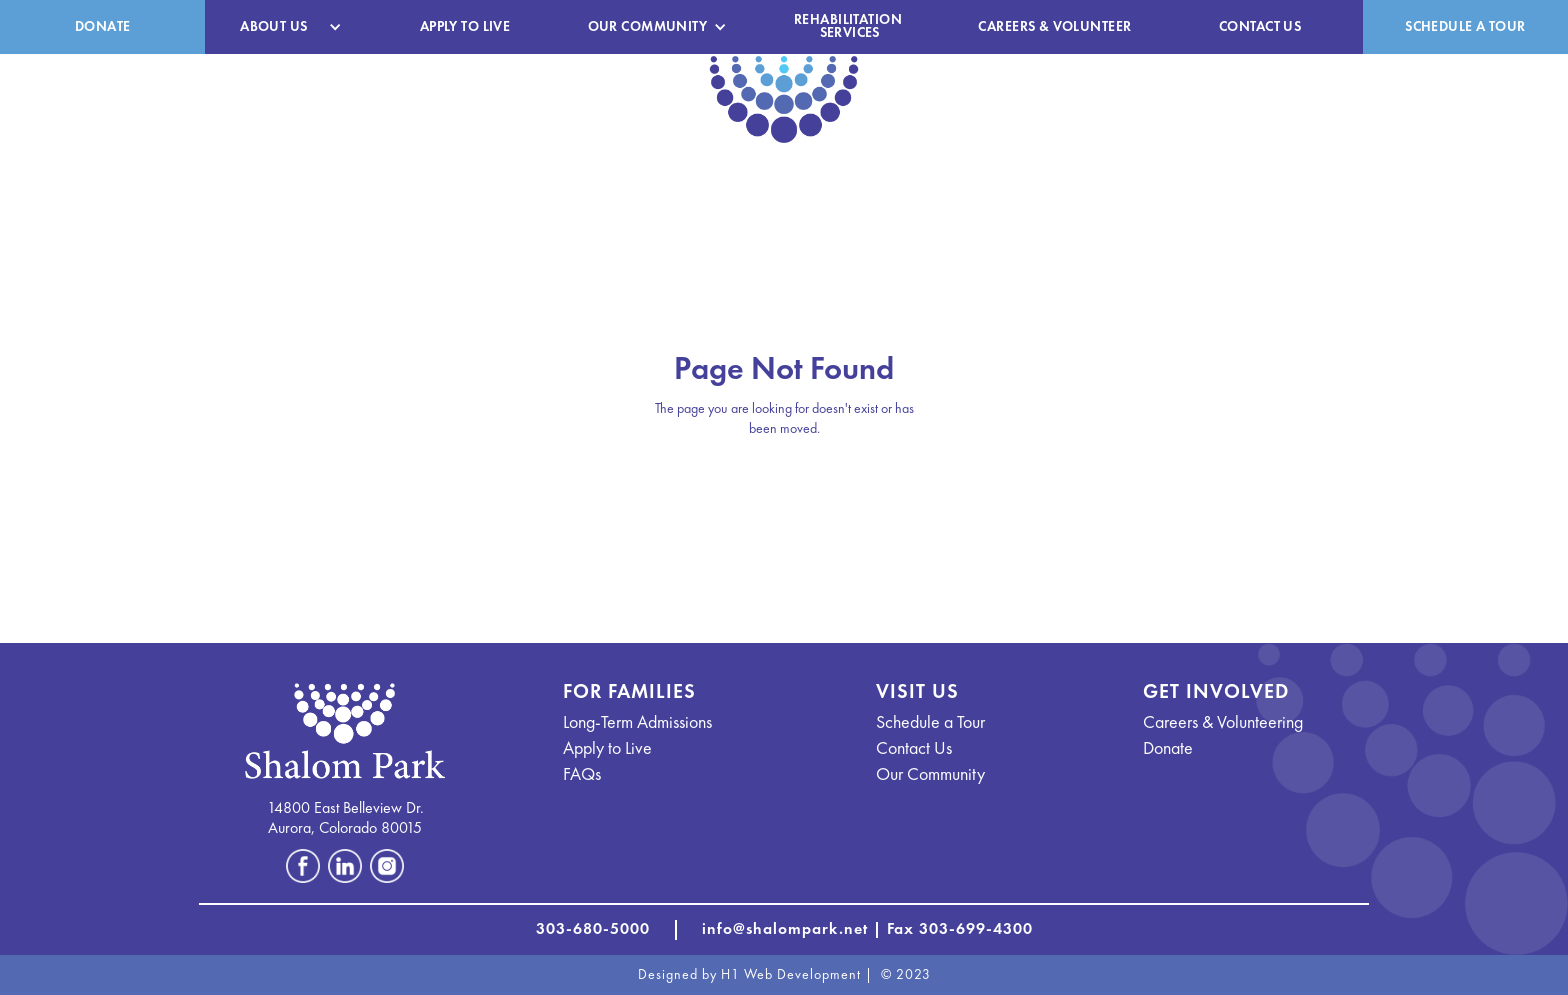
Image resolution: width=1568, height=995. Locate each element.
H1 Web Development (791, 975)
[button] (283, 27)
